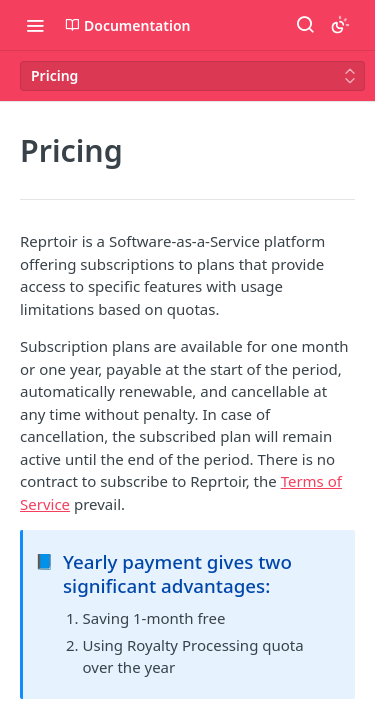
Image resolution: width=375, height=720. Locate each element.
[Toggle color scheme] (340, 25)
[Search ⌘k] (305, 25)
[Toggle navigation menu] (35, 25)
